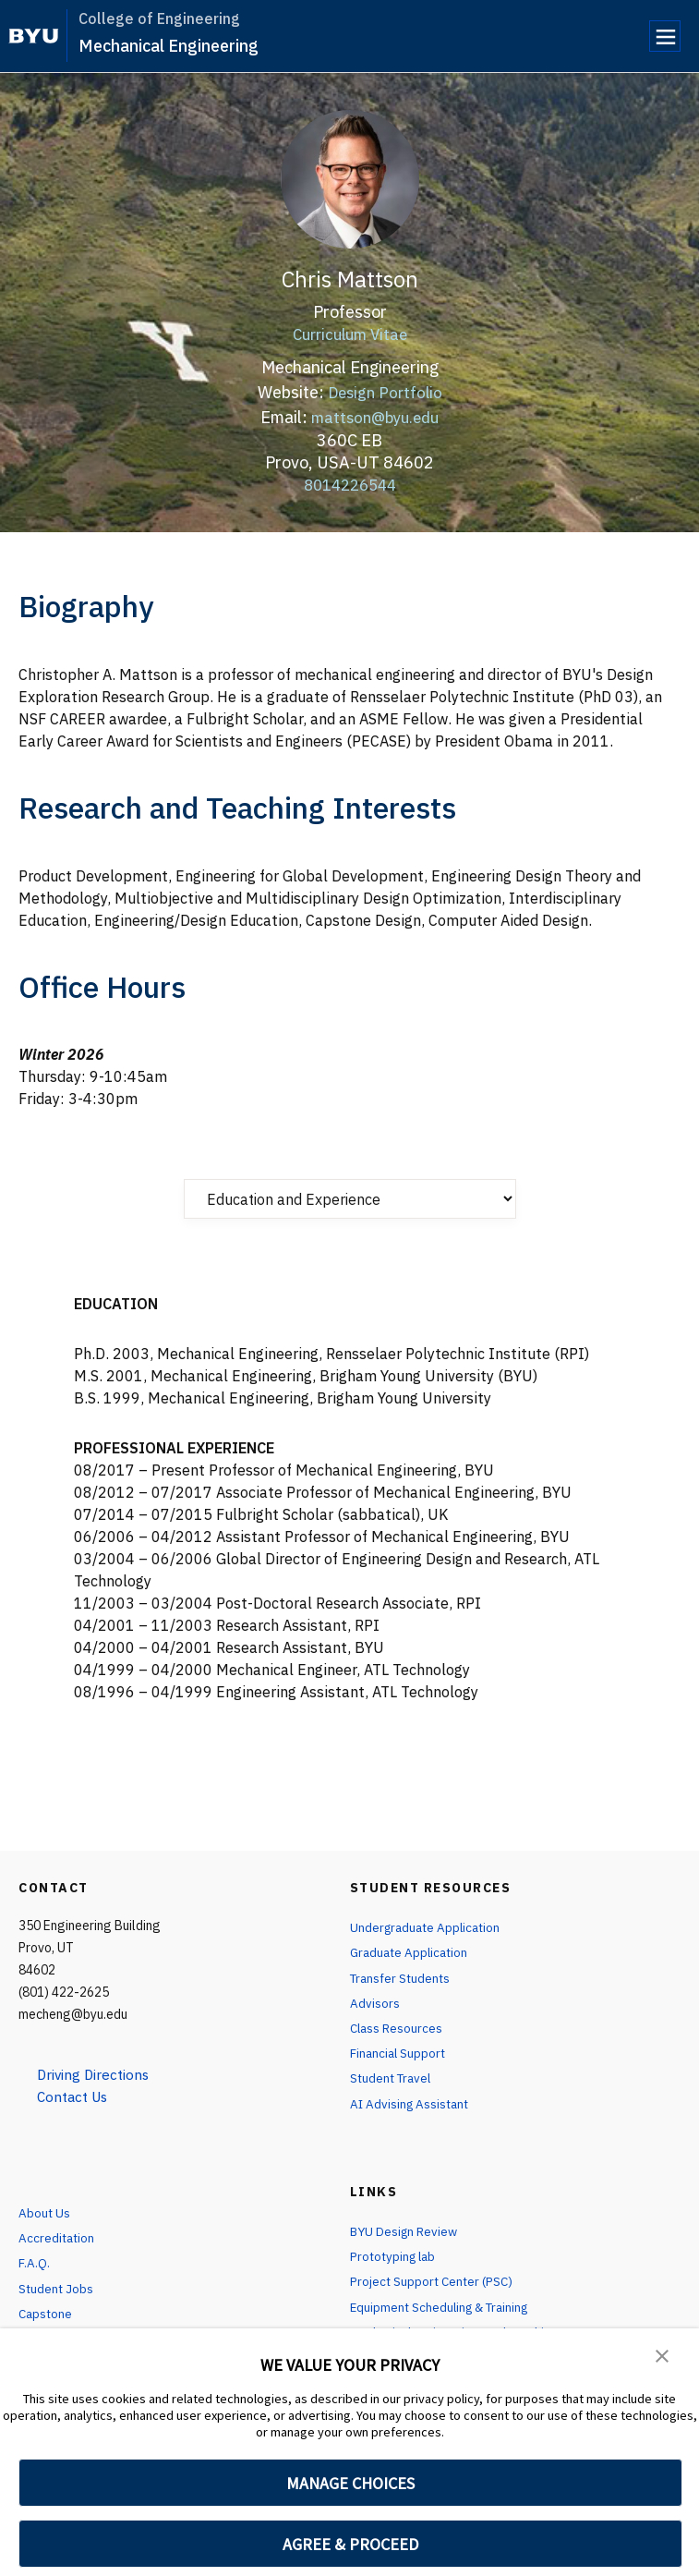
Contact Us (75, 2096)
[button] (662, 2355)
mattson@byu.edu (375, 417)
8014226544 (350, 483)
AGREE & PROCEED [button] (350, 2544)
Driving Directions (97, 2074)
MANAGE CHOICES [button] (350, 2483)
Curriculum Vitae (350, 334)
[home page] (33, 36)
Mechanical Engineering (168, 45)
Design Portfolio (384, 392)
